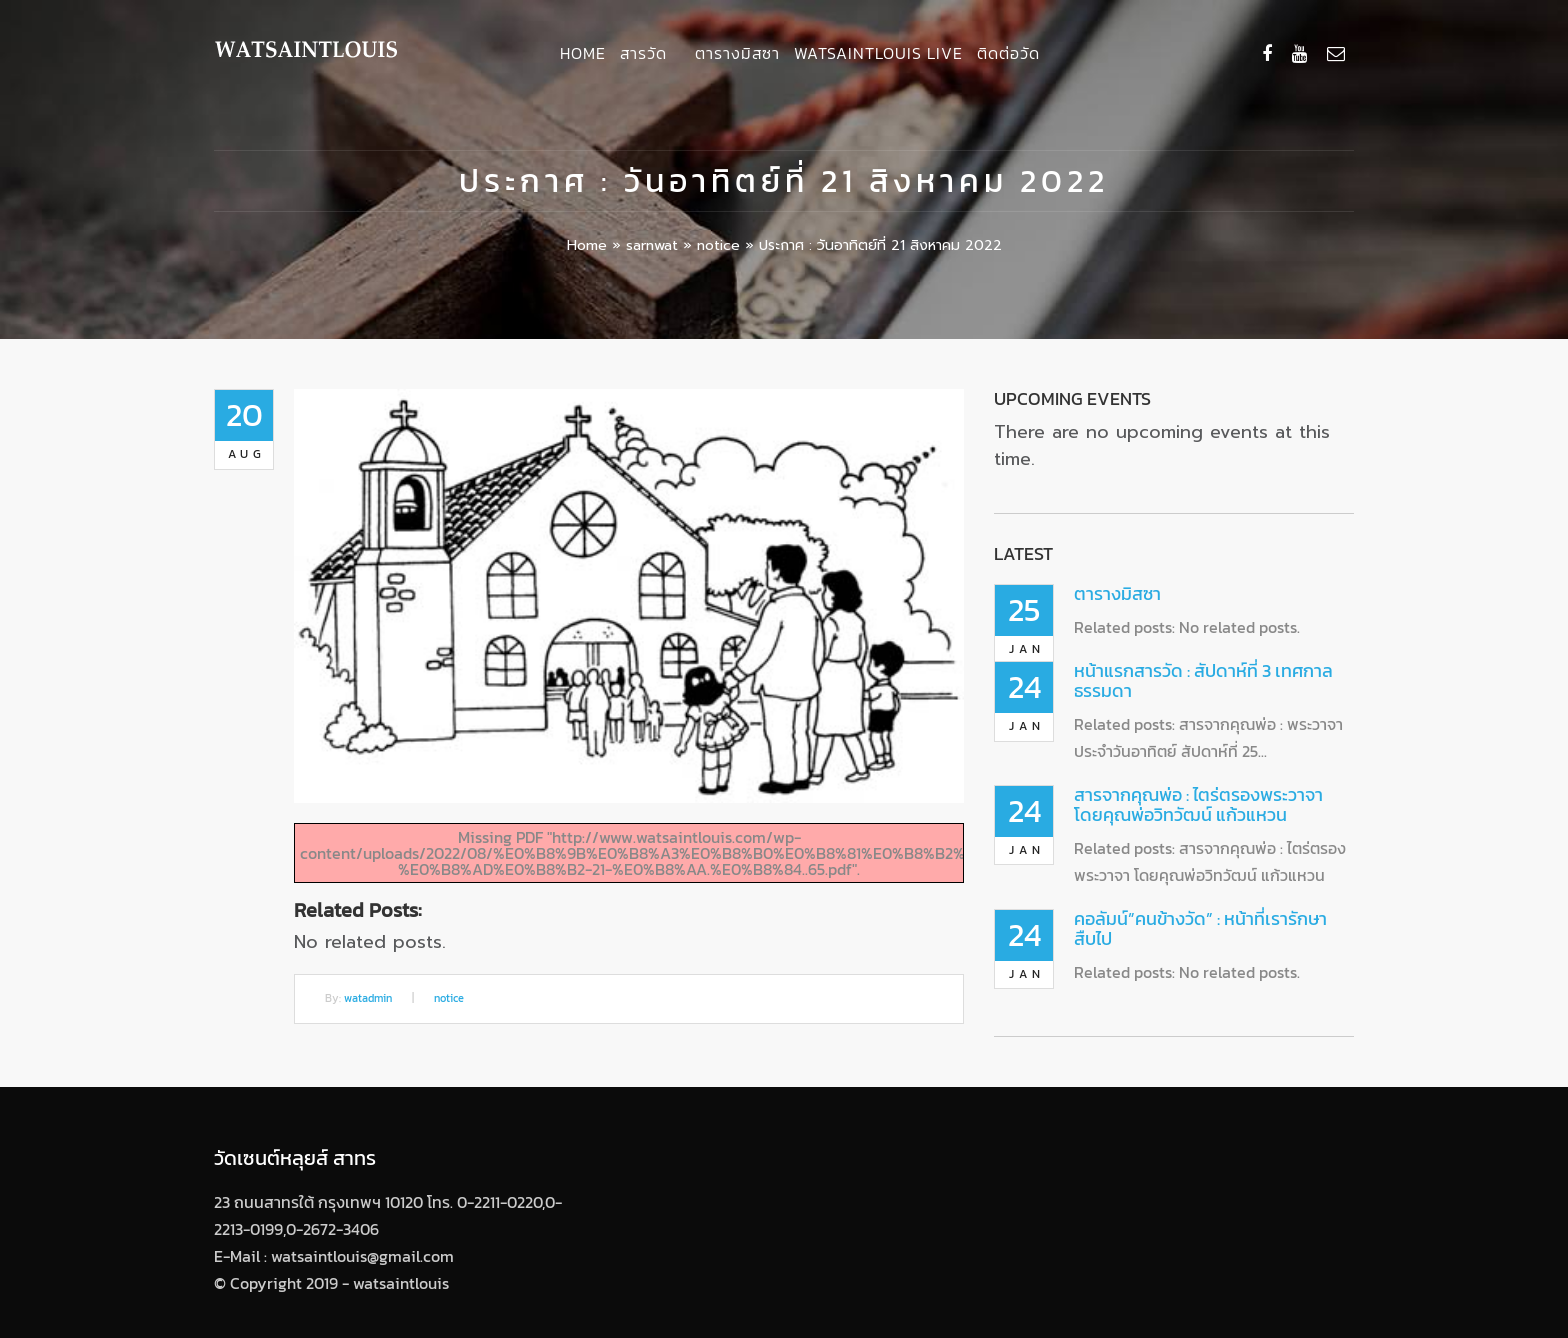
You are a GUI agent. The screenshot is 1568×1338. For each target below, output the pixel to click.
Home (583, 53)
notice (718, 245)
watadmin (368, 998)
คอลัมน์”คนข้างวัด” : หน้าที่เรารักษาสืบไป (1200, 928)
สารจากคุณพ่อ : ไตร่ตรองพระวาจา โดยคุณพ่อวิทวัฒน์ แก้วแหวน (1198, 804)
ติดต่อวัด (1008, 53)
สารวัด (643, 53)
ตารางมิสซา (737, 53)
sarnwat (652, 245)
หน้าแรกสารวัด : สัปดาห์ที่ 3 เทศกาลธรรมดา (1203, 680)
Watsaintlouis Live (878, 53)
